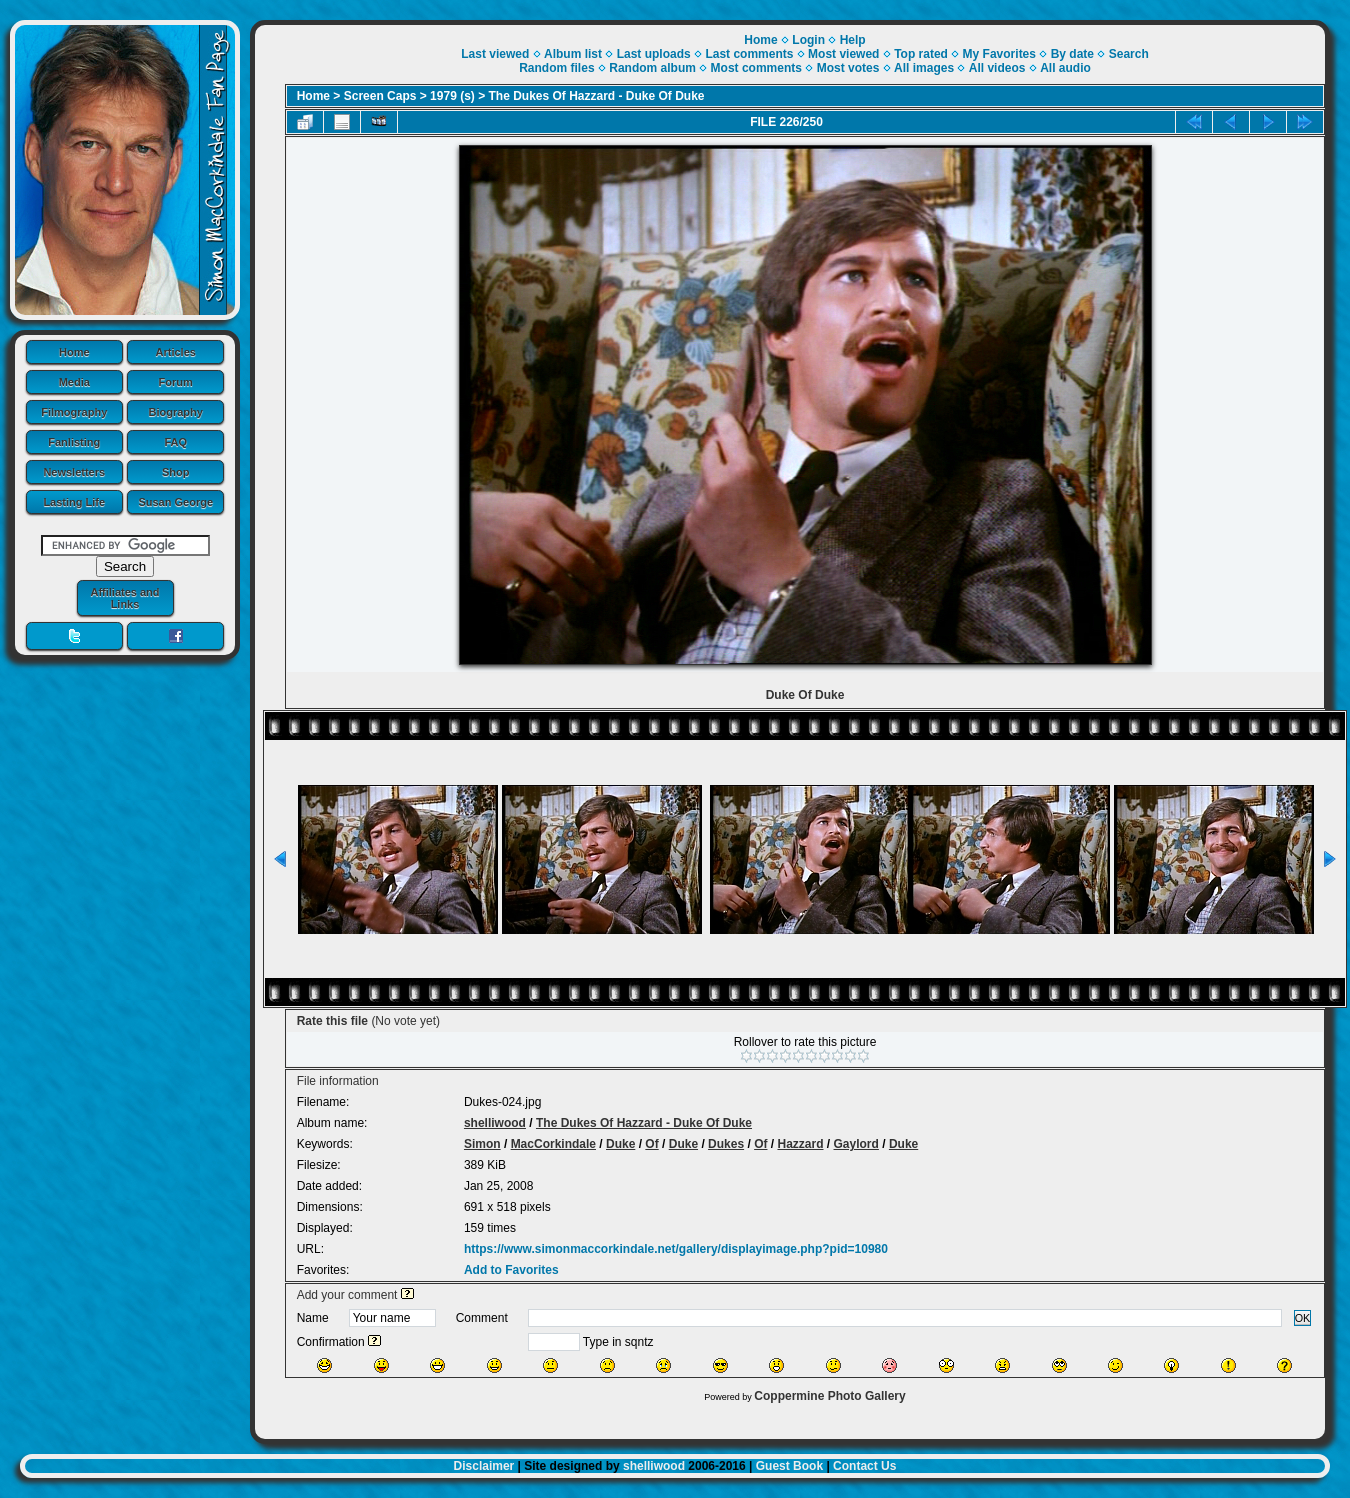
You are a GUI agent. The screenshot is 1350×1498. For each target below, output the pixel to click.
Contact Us (864, 1466)
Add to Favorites (511, 1270)
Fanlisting (74, 442)
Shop (176, 472)
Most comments (756, 68)
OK (1303, 1318)
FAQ (175, 442)
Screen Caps (380, 96)
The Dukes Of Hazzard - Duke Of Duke (597, 96)
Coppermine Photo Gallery (829, 1396)
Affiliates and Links (124, 598)
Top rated (921, 54)
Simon (482, 1144)
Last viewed (495, 54)
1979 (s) (452, 96)
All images (924, 68)
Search (1129, 54)
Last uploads (654, 54)
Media (74, 382)
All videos (997, 68)
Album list (573, 54)
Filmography (74, 412)
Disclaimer (484, 1466)
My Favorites (999, 54)
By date (1072, 54)
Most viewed (843, 54)
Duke (620, 1144)
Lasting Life (74, 502)
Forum (176, 382)
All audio (1065, 68)
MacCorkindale (553, 1144)
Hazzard (800, 1144)
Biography (176, 412)
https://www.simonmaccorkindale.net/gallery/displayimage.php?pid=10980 (676, 1249)
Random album (652, 68)
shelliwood (495, 1123)
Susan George (175, 502)
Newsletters (74, 472)
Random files (556, 68)
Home (74, 352)
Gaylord (856, 1144)
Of (651, 1144)
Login (808, 40)
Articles (176, 352)
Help (853, 40)
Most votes (848, 68)
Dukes (726, 1144)
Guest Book (789, 1466)
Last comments (749, 54)
